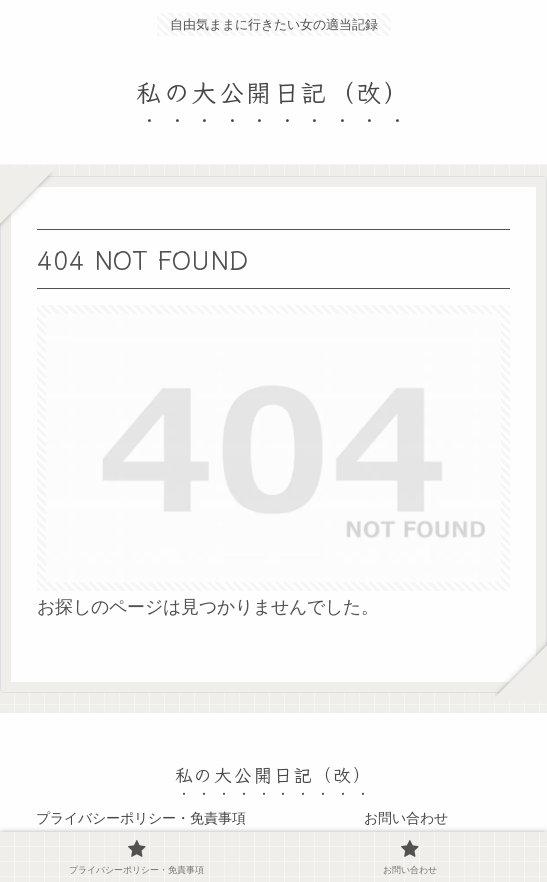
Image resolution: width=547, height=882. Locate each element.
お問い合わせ (406, 818)
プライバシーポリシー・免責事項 (141, 818)
